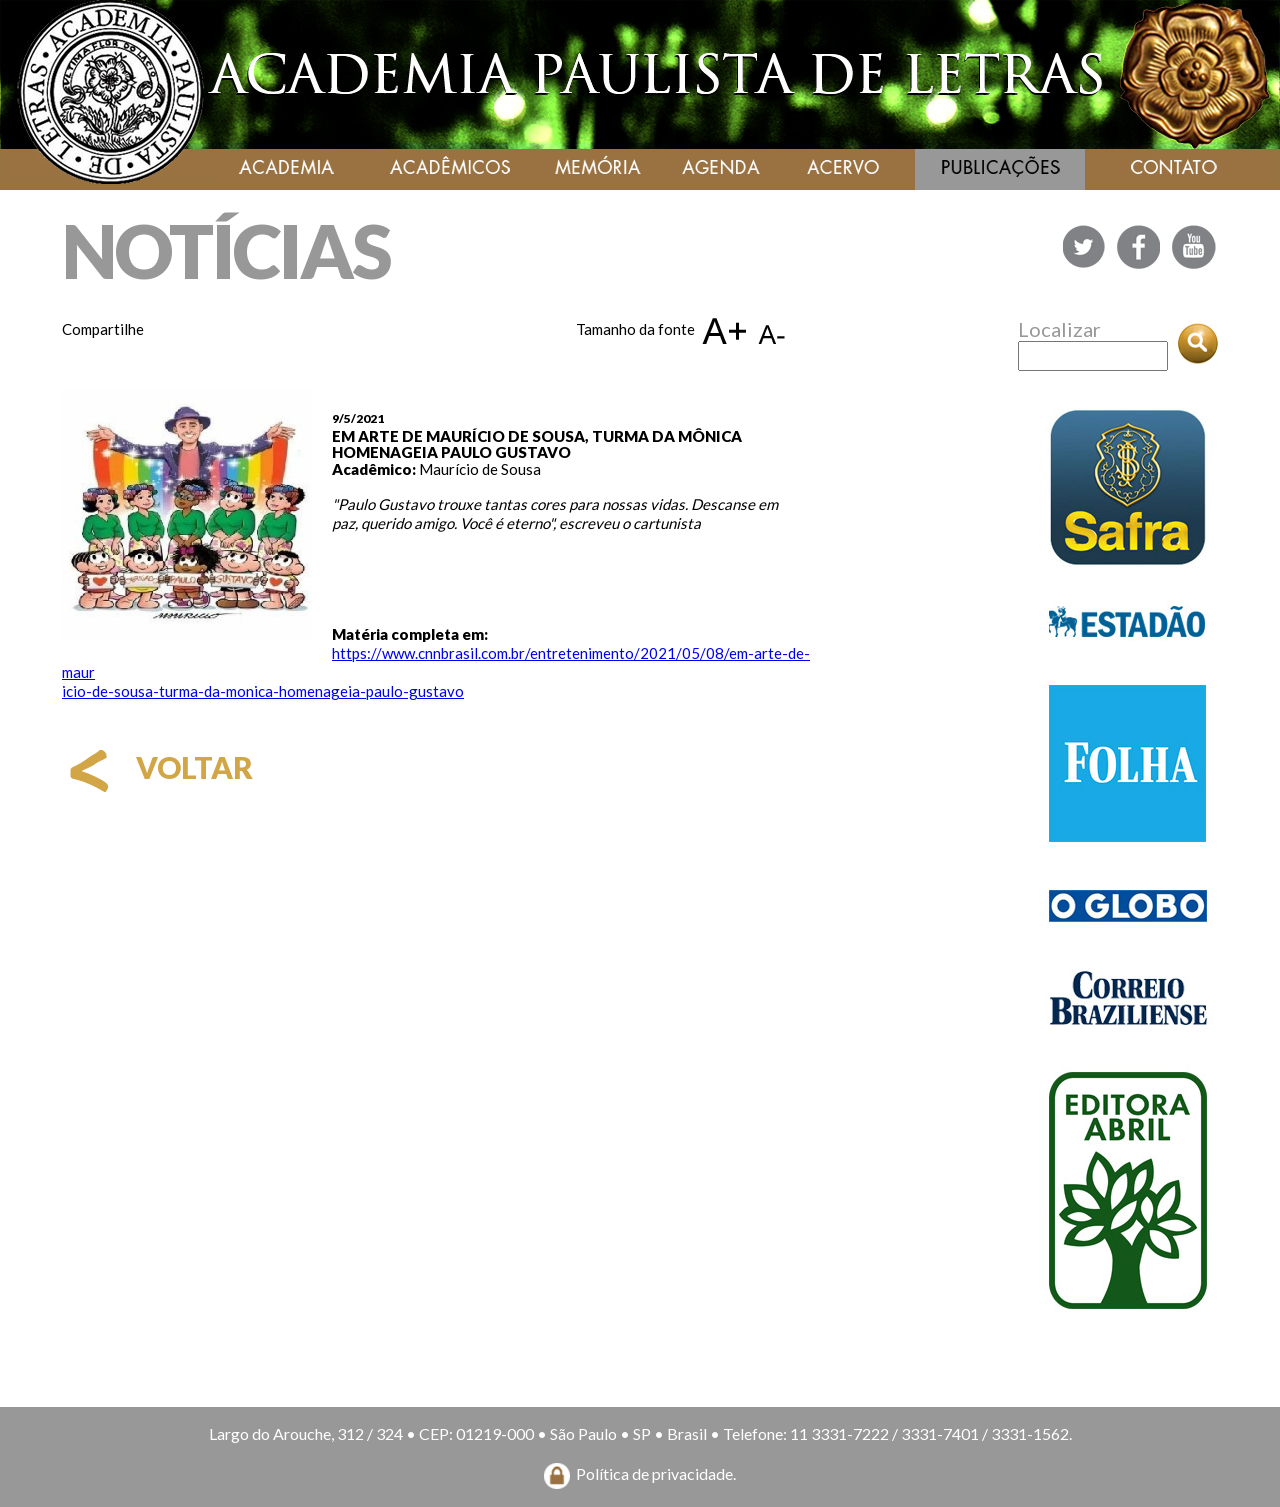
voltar (157, 767)
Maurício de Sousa (480, 469)
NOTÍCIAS (226, 250)
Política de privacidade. (656, 1473)
